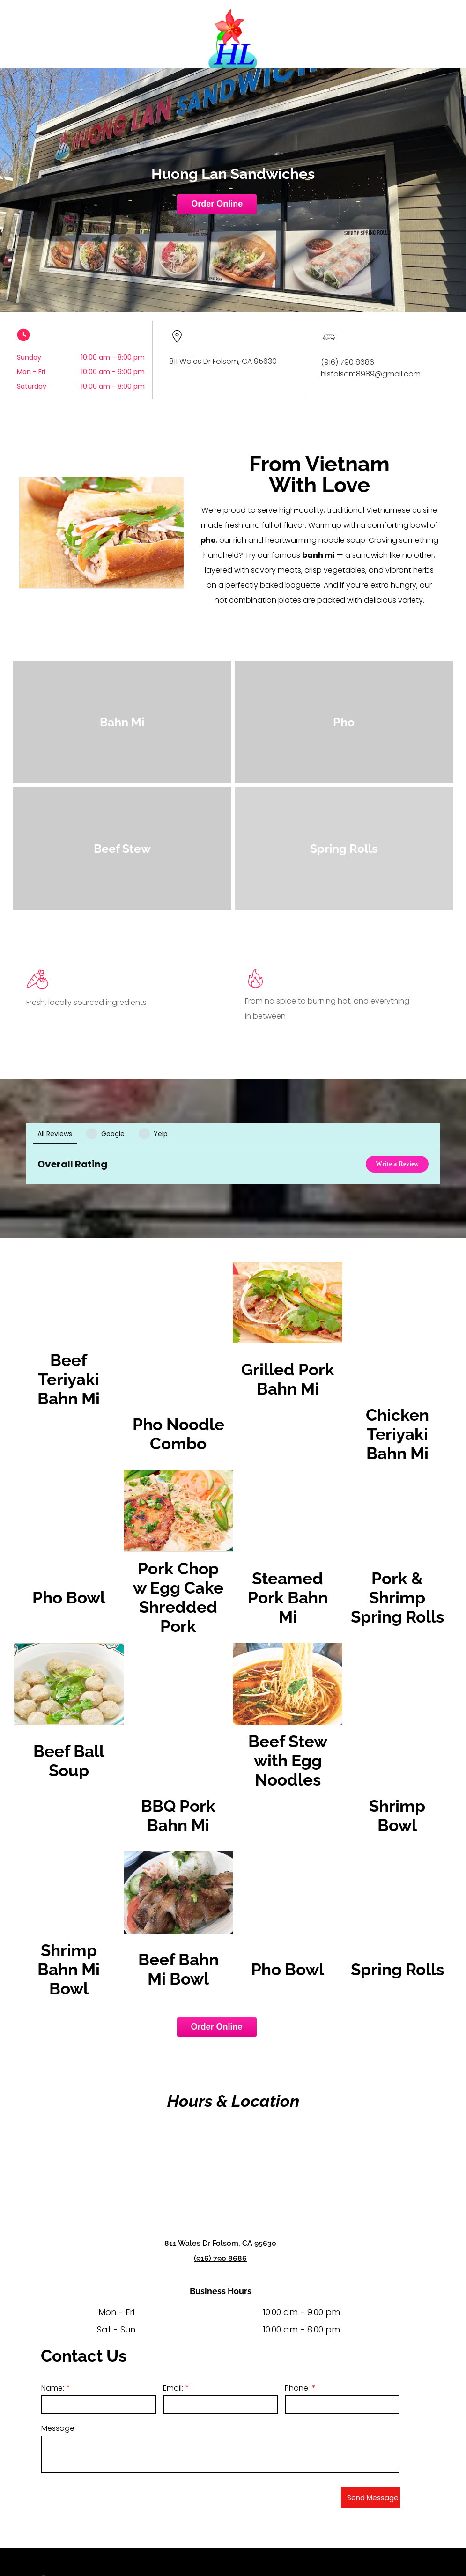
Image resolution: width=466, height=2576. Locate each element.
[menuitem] (381, 2535)
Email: (173, 2341)
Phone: (297, 2341)
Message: (58, 2381)
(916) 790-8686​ (210, 2549)
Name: (52, 2341)
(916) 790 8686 (220, 2211)
